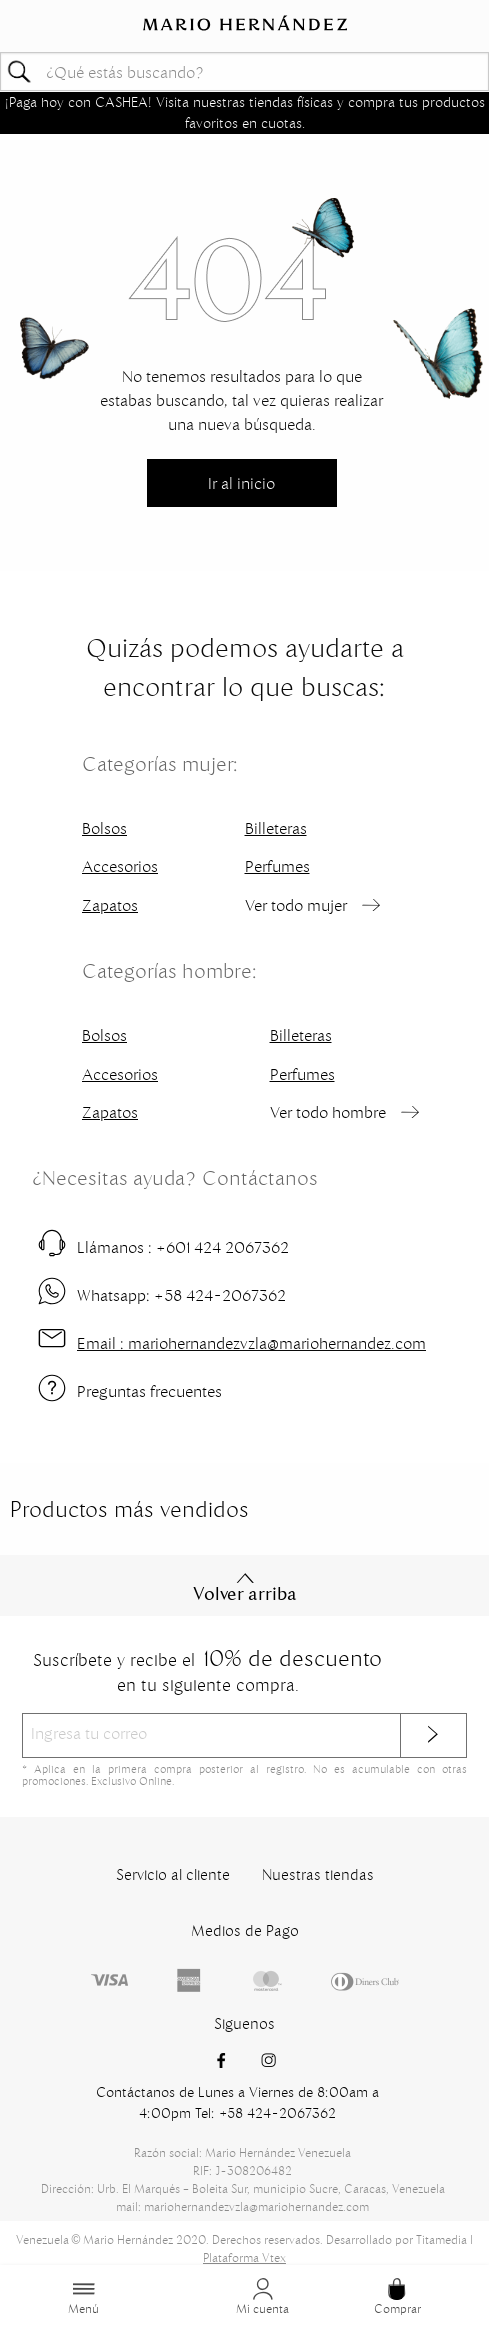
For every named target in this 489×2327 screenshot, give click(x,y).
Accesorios (120, 866)
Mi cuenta (262, 2297)
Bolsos (104, 828)
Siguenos (244, 2023)
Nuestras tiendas (318, 1874)
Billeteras (276, 828)
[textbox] (244, 71)
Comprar (397, 2297)
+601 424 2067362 (183, 1247)
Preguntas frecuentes (149, 1391)
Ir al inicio (241, 483)
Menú (83, 2297)
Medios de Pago (245, 1930)
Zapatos (110, 905)
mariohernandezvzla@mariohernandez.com (251, 1343)
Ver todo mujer (296, 905)
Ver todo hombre (328, 1112)
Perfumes (277, 866)
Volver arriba (245, 1588)
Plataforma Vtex (244, 2257)
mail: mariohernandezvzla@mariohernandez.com (242, 2206)
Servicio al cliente (173, 1874)
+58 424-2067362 (181, 1295)
